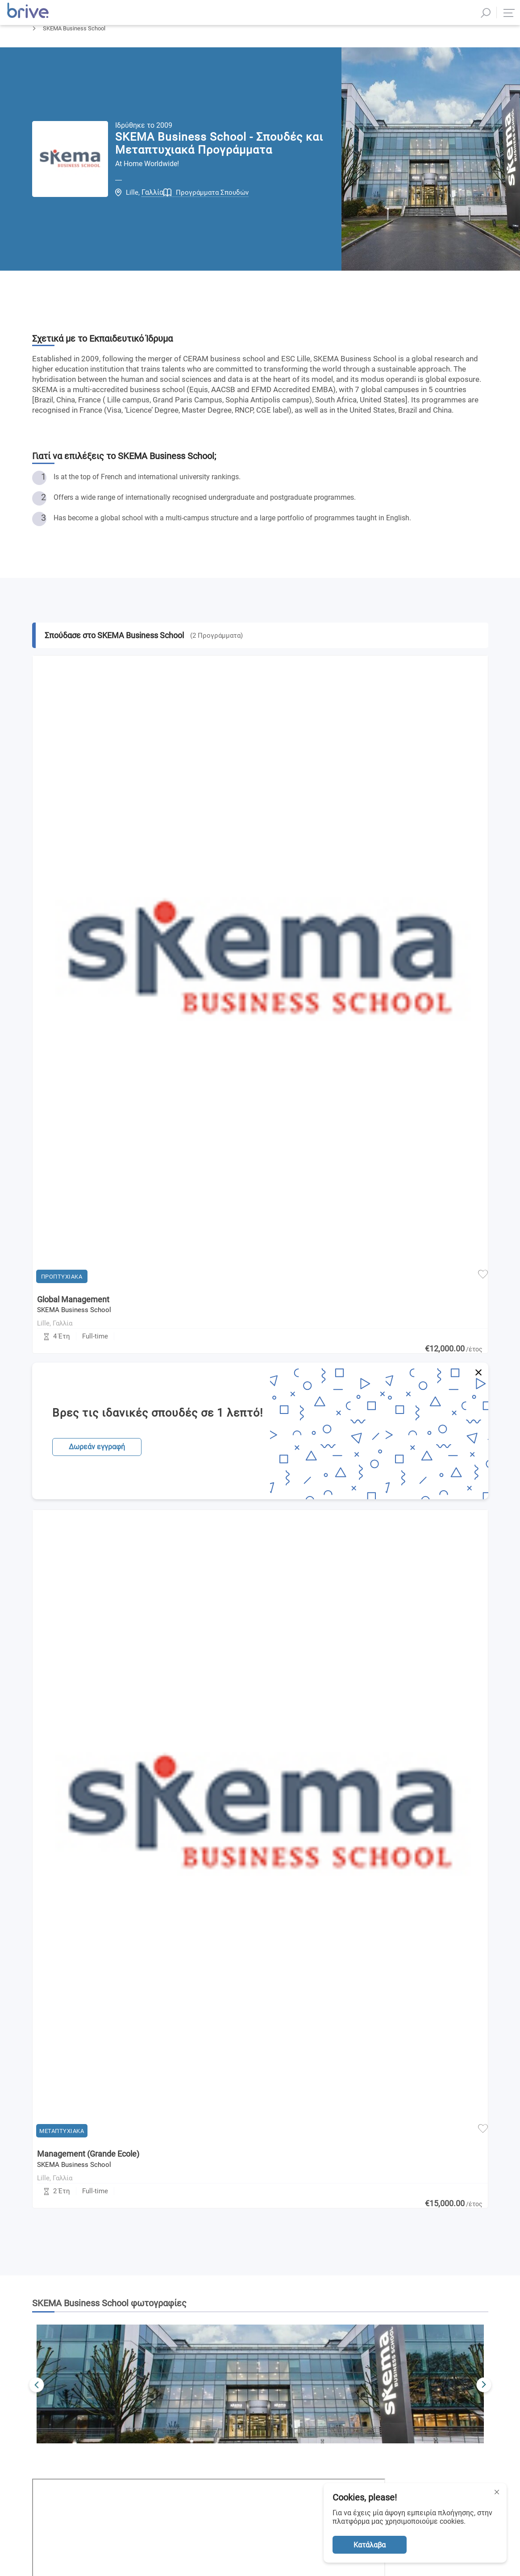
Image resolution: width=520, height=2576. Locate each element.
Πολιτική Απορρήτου (372, 2155)
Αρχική (41, 51)
